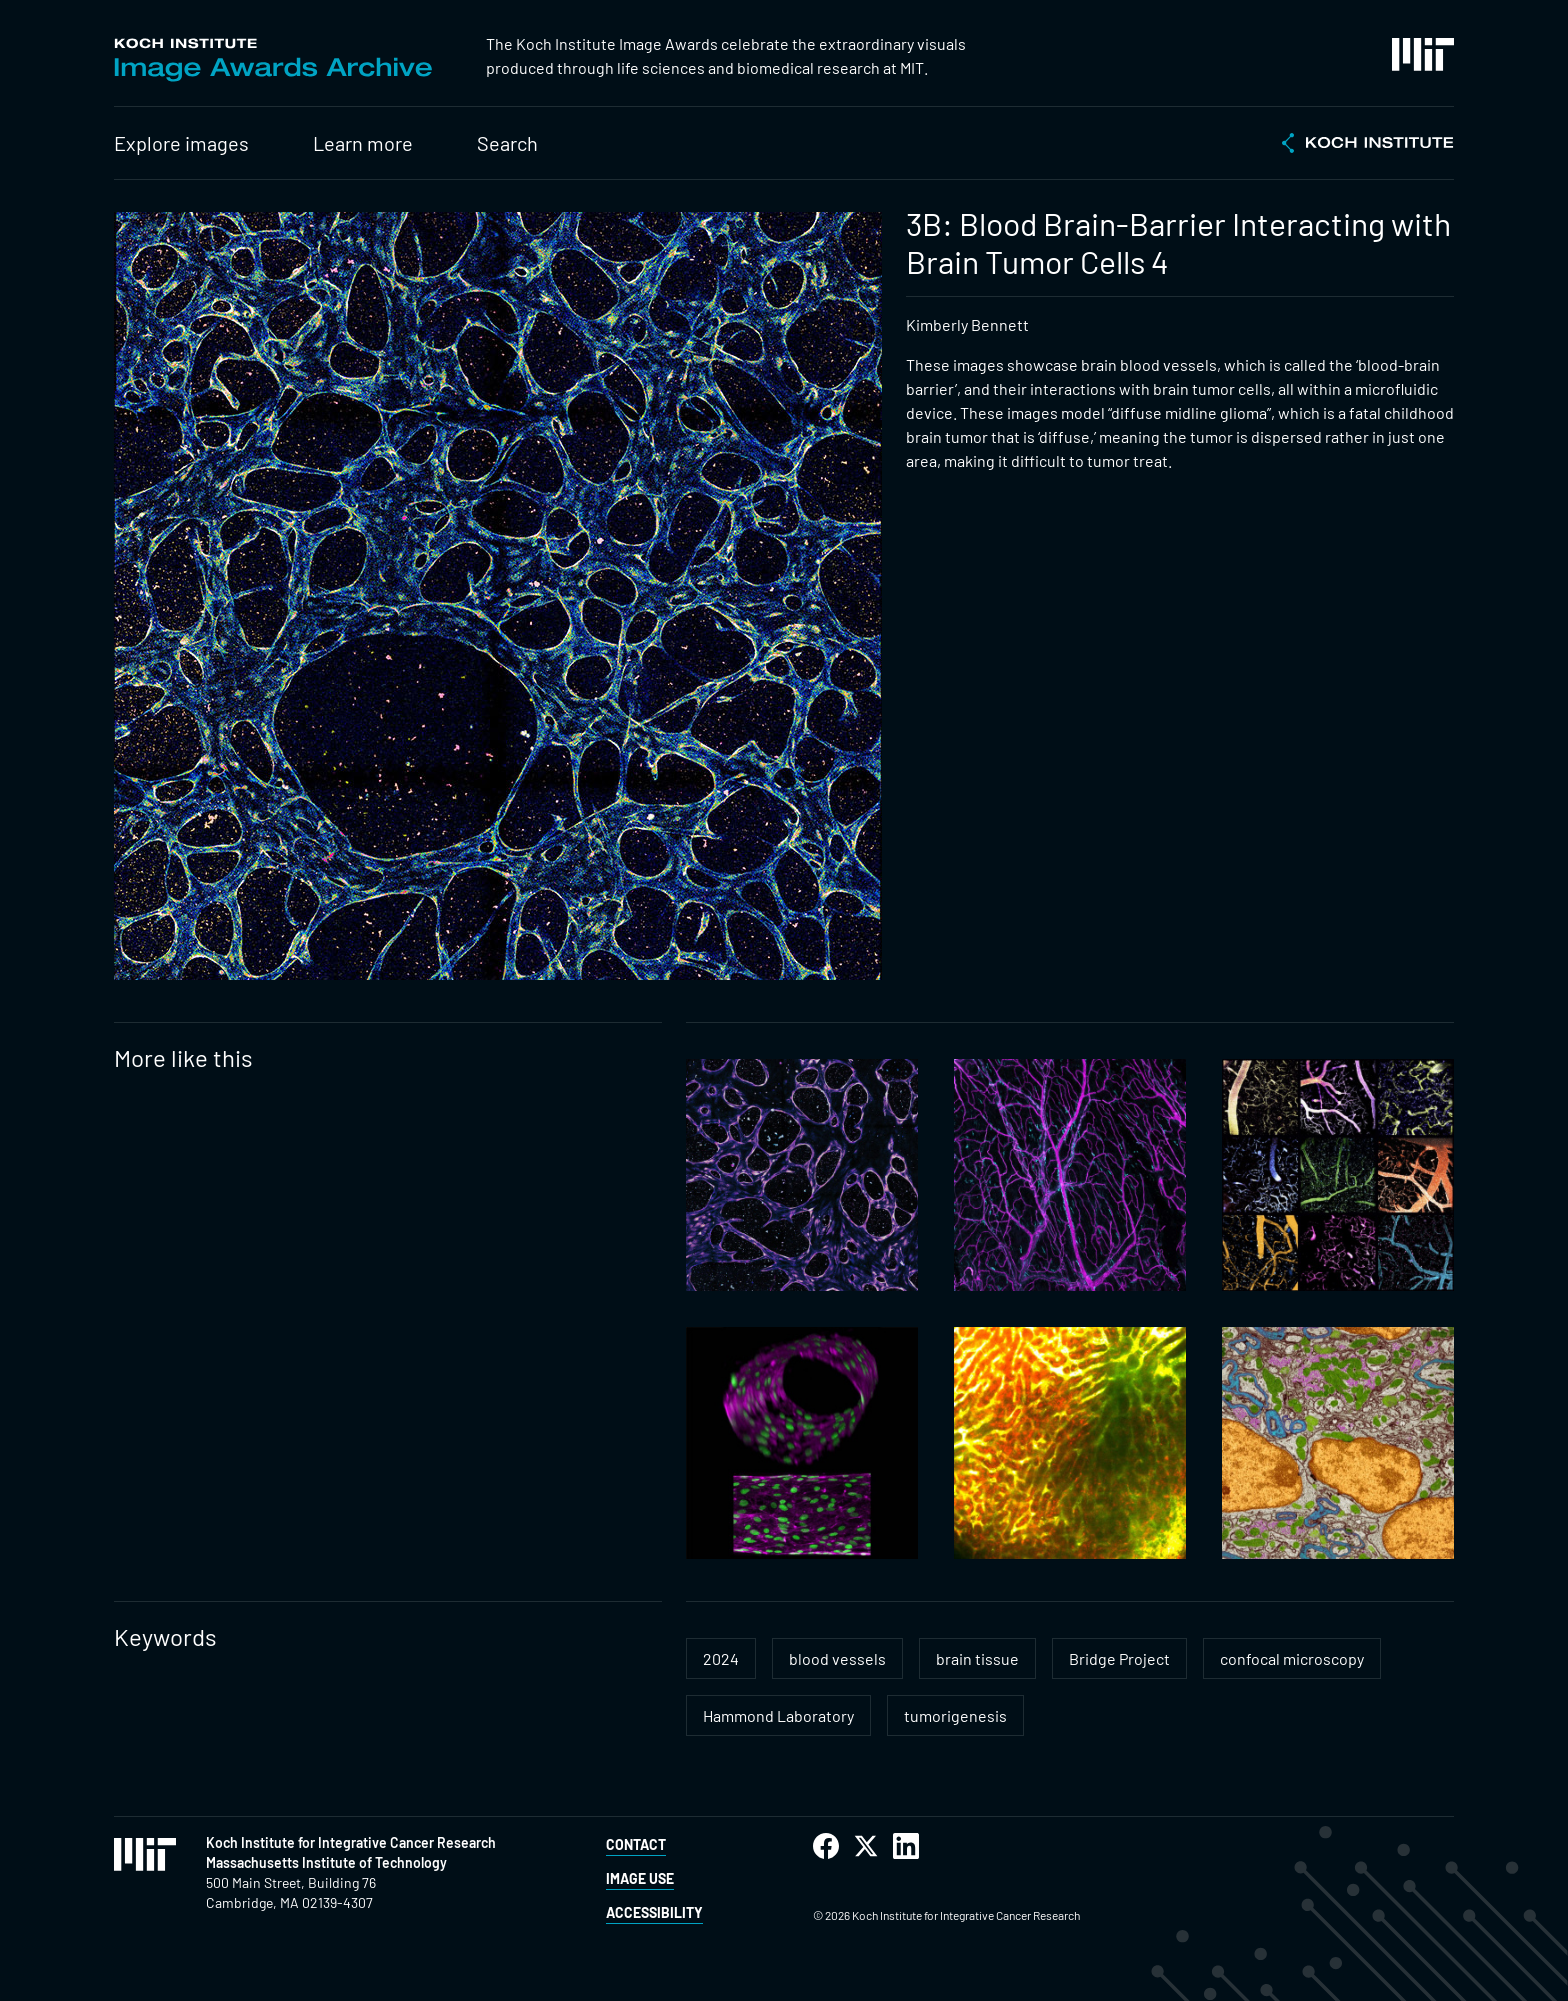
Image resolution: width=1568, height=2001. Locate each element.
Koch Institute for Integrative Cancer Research (351, 1842)
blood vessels (837, 1658)
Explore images (181, 143)
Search (507, 143)
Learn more (363, 143)
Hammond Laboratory (778, 1715)
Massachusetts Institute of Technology (326, 1862)
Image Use (640, 1878)
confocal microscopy (1292, 1658)
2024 (721, 1658)
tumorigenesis (955, 1715)
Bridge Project (1119, 1658)
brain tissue (977, 1658)
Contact (636, 1844)
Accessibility (654, 1912)
